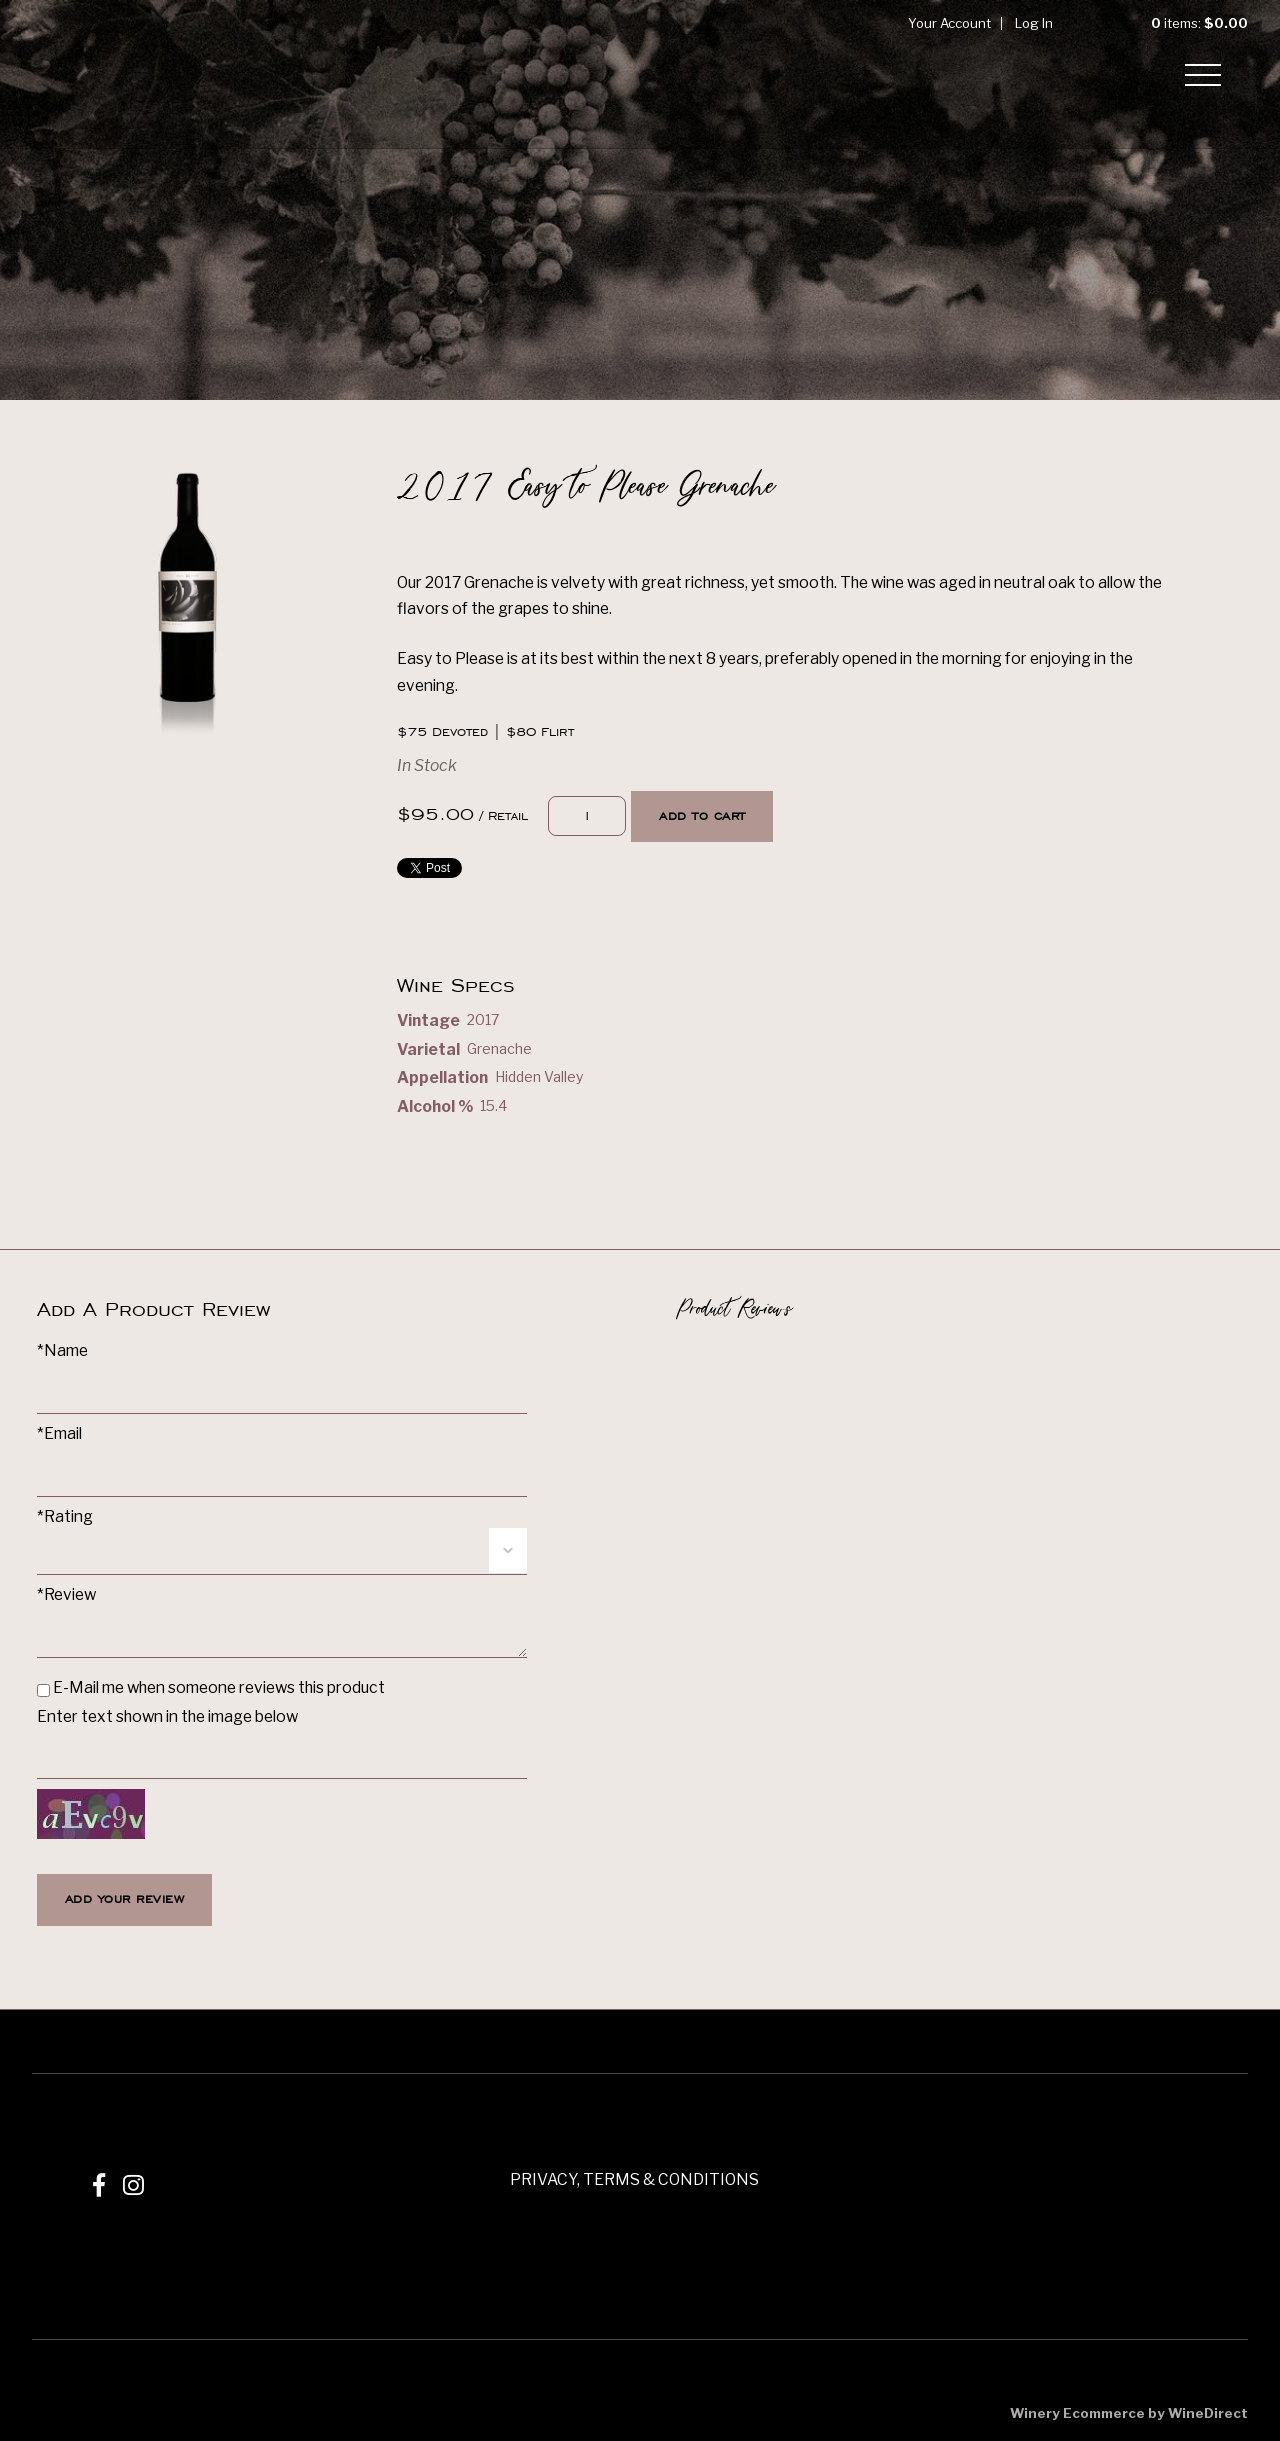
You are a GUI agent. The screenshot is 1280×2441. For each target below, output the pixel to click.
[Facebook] (99, 2185)
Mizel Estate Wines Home (102, 74)
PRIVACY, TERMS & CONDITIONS (634, 2179)
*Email (59, 1433)
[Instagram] (133, 2185)
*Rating (65, 1516)
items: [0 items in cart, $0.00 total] (1183, 23)
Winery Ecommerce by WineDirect (1129, 2413)
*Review (66, 1594)
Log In (1034, 23)
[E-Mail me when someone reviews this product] (43, 1690)
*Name (62, 1350)
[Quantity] (587, 816)
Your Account (949, 23)
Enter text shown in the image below (167, 1716)
